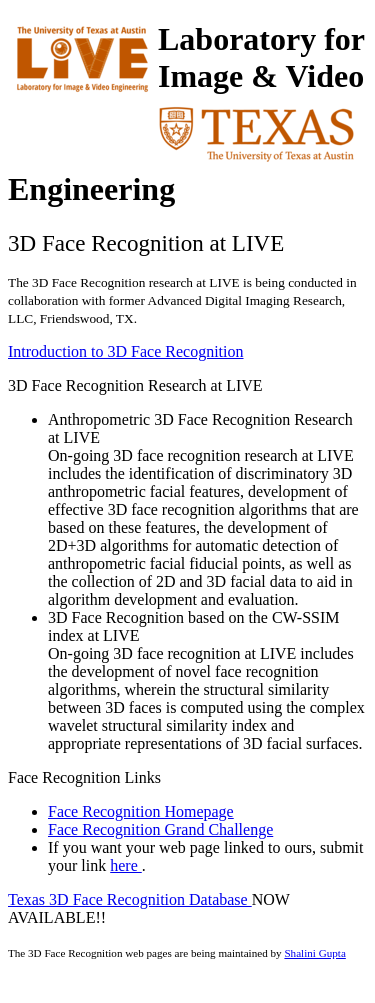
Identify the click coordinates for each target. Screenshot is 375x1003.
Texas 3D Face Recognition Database (130, 899)
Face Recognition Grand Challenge (160, 829)
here (126, 865)
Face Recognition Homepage (141, 811)
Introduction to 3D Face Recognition (126, 351)
